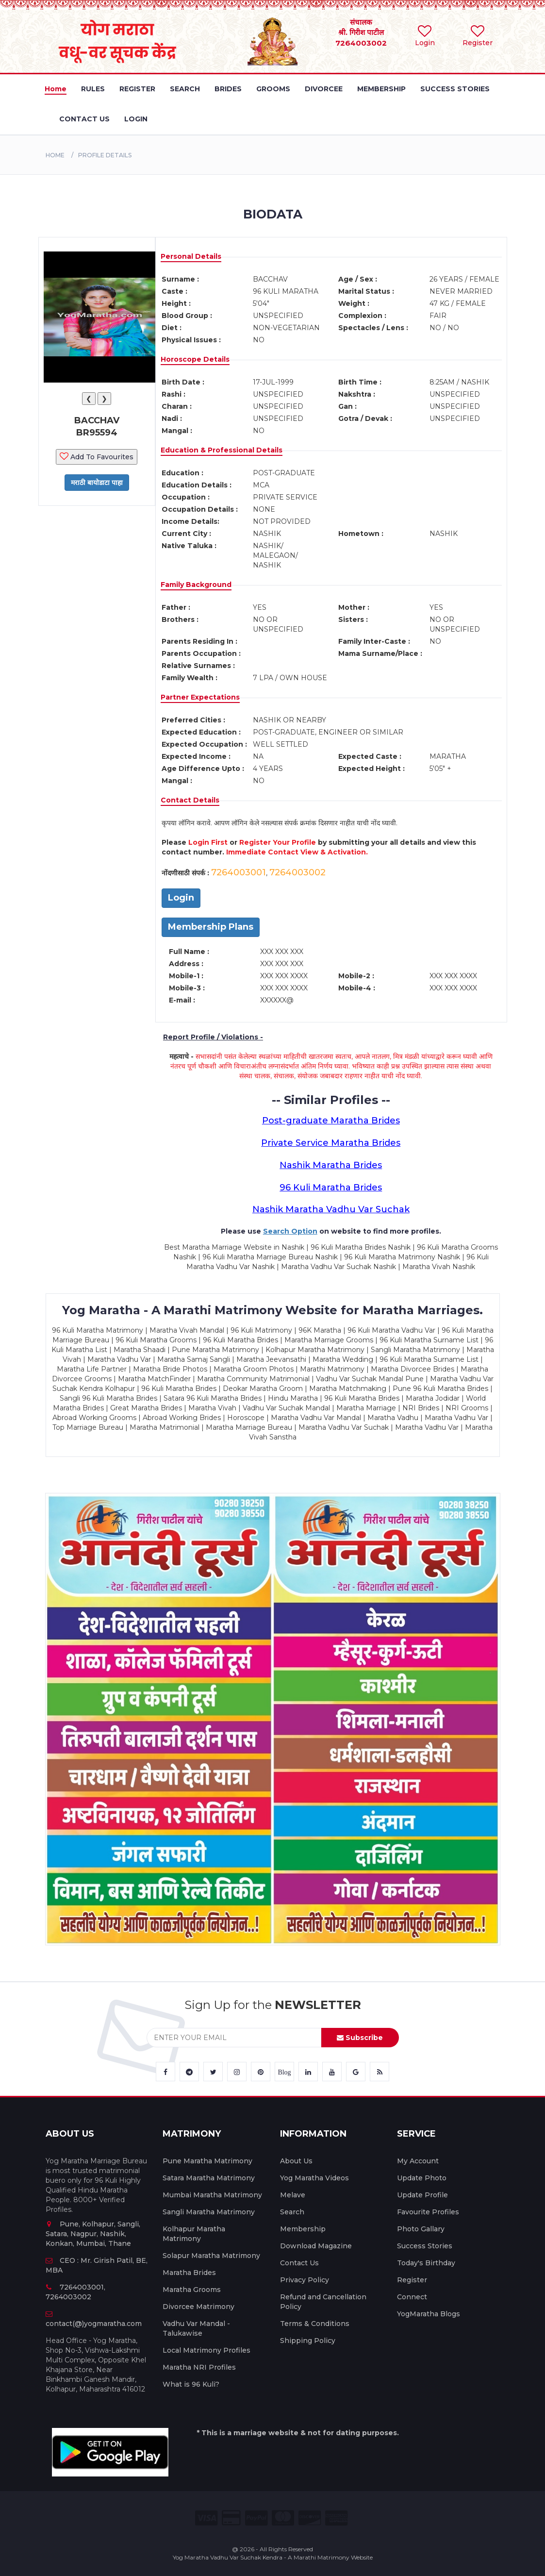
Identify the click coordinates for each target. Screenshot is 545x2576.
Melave (292, 2195)
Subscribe (360, 2037)
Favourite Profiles (428, 2212)
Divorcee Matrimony (198, 2306)
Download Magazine (316, 2245)
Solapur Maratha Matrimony (211, 2255)
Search (292, 2212)
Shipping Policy (307, 2340)
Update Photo (421, 2178)
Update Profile (422, 2195)
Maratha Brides (189, 2272)
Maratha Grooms (192, 2289)
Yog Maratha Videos (314, 2178)
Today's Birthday (426, 2262)
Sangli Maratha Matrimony (209, 2212)
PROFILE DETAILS (105, 155)
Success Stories (424, 2245)
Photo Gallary (421, 2229)
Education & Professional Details (221, 450)
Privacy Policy (304, 2279)
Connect (412, 2296)
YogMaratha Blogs (428, 2313)
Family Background (196, 584)
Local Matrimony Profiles (206, 2350)
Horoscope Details (195, 359)
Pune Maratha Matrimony (207, 2161)
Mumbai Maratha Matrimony (212, 2195)
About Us (296, 2161)
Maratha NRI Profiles (199, 2367)
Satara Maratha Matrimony (209, 2178)
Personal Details (191, 256)
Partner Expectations (200, 697)
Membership (303, 2229)
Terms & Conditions (314, 2323)
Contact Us (299, 2262)
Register (412, 2279)
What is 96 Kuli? (191, 2384)
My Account (418, 2161)
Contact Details (190, 800)
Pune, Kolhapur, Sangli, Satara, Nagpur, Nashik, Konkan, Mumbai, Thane (93, 2234)
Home (55, 155)
